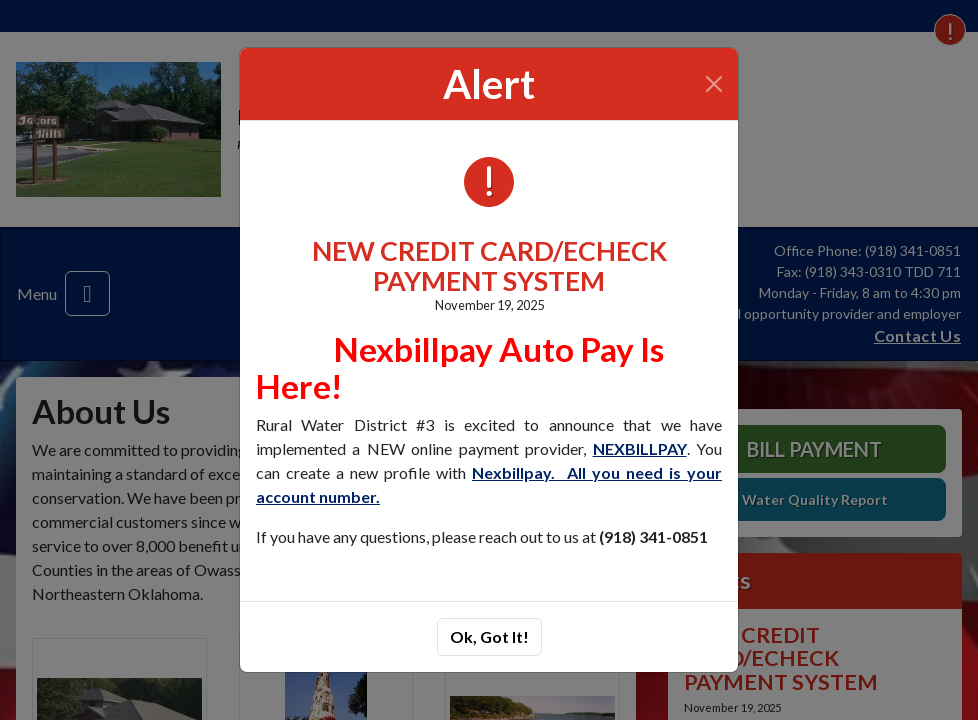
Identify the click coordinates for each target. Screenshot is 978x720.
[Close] (714, 84)
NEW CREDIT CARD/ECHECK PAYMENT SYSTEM (489, 265)
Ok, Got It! (489, 636)
